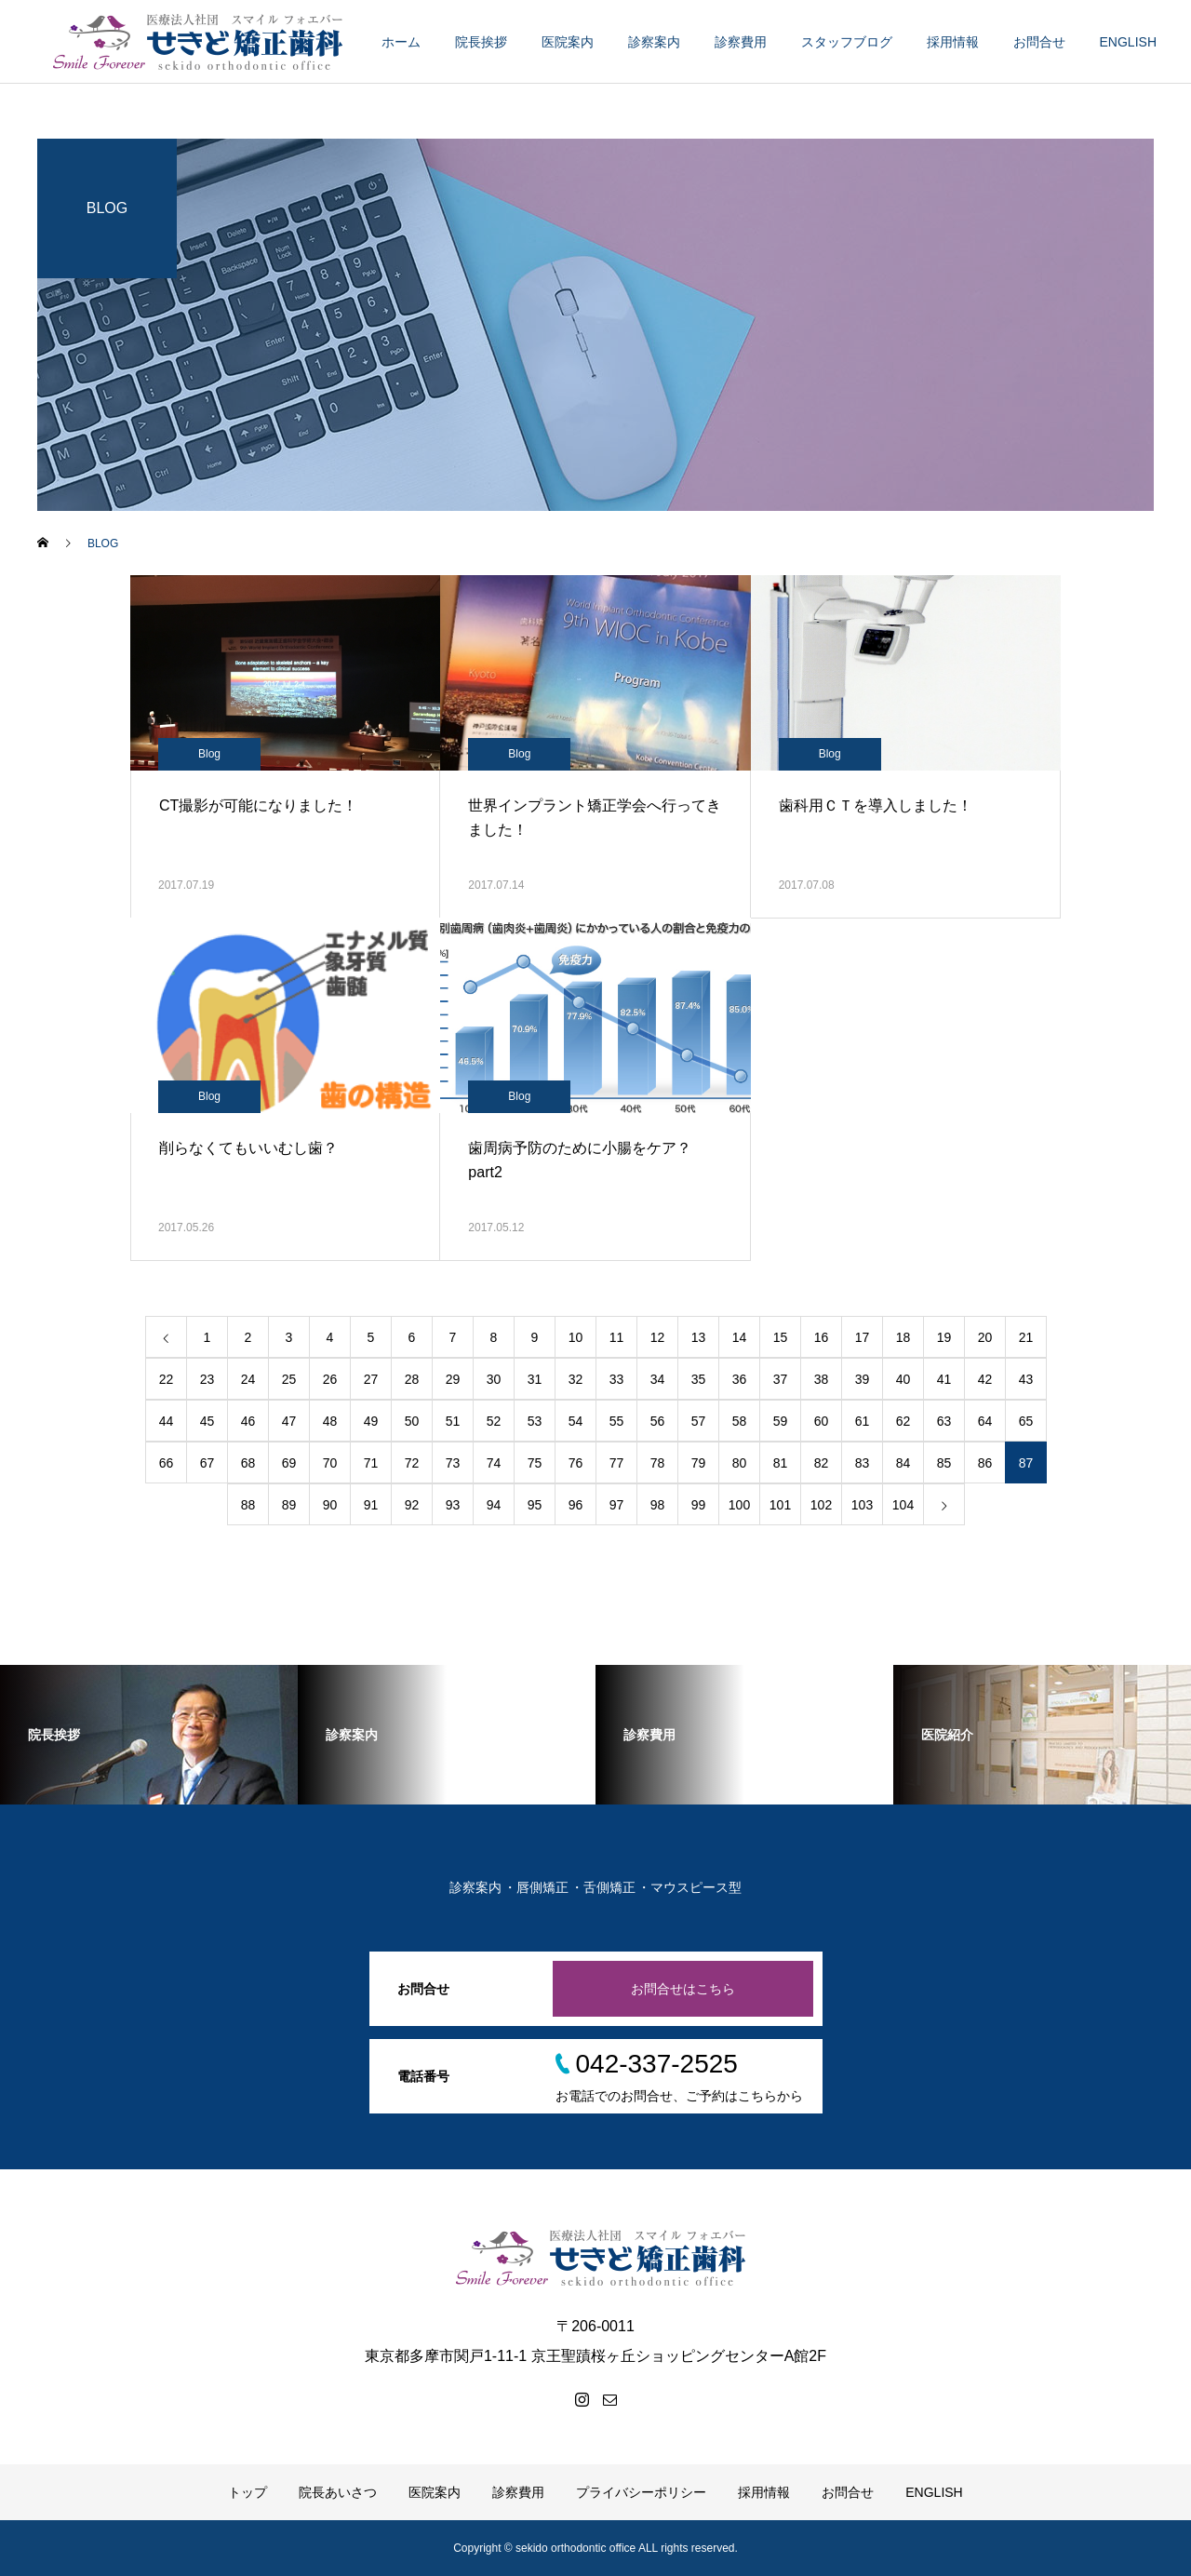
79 (698, 1463)
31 (535, 1379)
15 (780, 1337)
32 (576, 1379)
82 (821, 1463)
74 (494, 1463)
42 (985, 1379)
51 (453, 1421)
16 (821, 1337)
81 (780, 1463)
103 (862, 1504)
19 (944, 1337)
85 (944, 1463)
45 (207, 1421)
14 (739, 1337)
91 (371, 1504)
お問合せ (1039, 41)
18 (903, 1337)
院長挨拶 (481, 41)
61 (862, 1421)
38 (821, 1379)
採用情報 (953, 41)
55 (616, 1421)
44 (166, 1421)
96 (576, 1504)
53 (535, 1421)
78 (657, 1463)
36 (739, 1379)
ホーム (401, 41)
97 (616, 1504)
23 (207, 1379)
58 (739, 1421)
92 (412, 1504)
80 (739, 1463)
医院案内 (568, 41)
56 (657, 1421)
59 (780, 1421)
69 (289, 1463)
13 (698, 1337)
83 (862, 1463)
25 (289, 1379)
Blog (209, 753)
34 (657, 1379)
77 (616, 1463)
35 (698, 1379)
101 (780, 1504)
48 (330, 1421)
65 (1026, 1421)
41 (944, 1379)
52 (494, 1421)
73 (453, 1463)
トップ (247, 2492)
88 (248, 1504)
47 (289, 1421)
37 (780, 1379)
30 (494, 1379)
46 (248, 1421)
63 (944, 1421)
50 (412, 1421)
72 (412, 1463)
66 (166, 1463)
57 (698, 1421)
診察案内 (654, 41)
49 (371, 1421)
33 (616, 1379)
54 (576, 1421)
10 (576, 1337)
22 (166, 1379)
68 (248, 1463)
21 (1026, 1337)
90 (330, 1504)
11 (616, 1337)
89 (289, 1504)
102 (821, 1504)
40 (903, 1379)
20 (985, 1337)
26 (330, 1379)
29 (453, 1379)
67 (207, 1463)
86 (985, 1463)
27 (371, 1379)
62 (903, 1421)
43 (1026, 1379)
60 (821, 1421)
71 (371, 1463)
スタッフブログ (846, 41)
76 (576, 1463)
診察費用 (741, 41)
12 (657, 1337)
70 (330, 1463)
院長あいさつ (338, 2492)
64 (985, 1421)
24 (248, 1379)
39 (862, 1379)
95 (535, 1504)
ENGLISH (1128, 41)
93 (453, 1504)
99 (698, 1504)
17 (862, 1337)
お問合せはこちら (683, 1988)
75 (535, 1463)
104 (903, 1504)
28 (412, 1379)
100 (739, 1504)
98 (657, 1504)
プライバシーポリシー (641, 2492)
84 (903, 1463)
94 (494, 1504)
